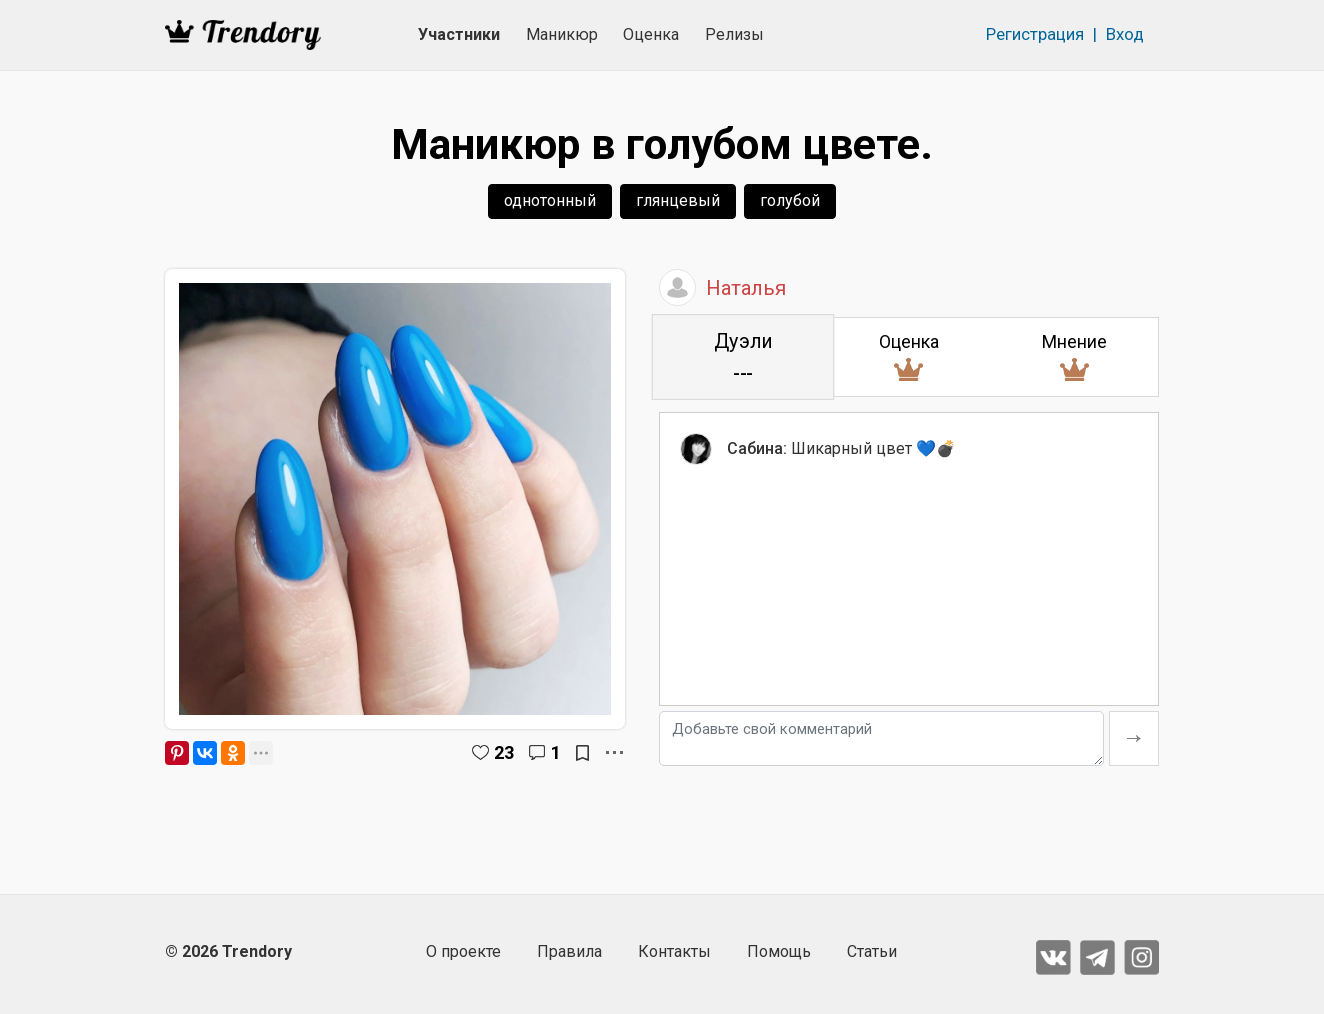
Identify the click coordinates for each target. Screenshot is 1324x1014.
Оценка (651, 34)
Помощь (779, 951)
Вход (1125, 34)
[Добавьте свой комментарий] (881, 738)
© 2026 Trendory (228, 951)
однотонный (550, 200)
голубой (790, 200)
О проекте (463, 951)
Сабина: (757, 448)
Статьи (872, 951)
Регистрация (1035, 34)
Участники (459, 34)
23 (504, 752)
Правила (569, 951)
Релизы (734, 34)
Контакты (674, 951)
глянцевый (678, 200)
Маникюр (562, 34)
